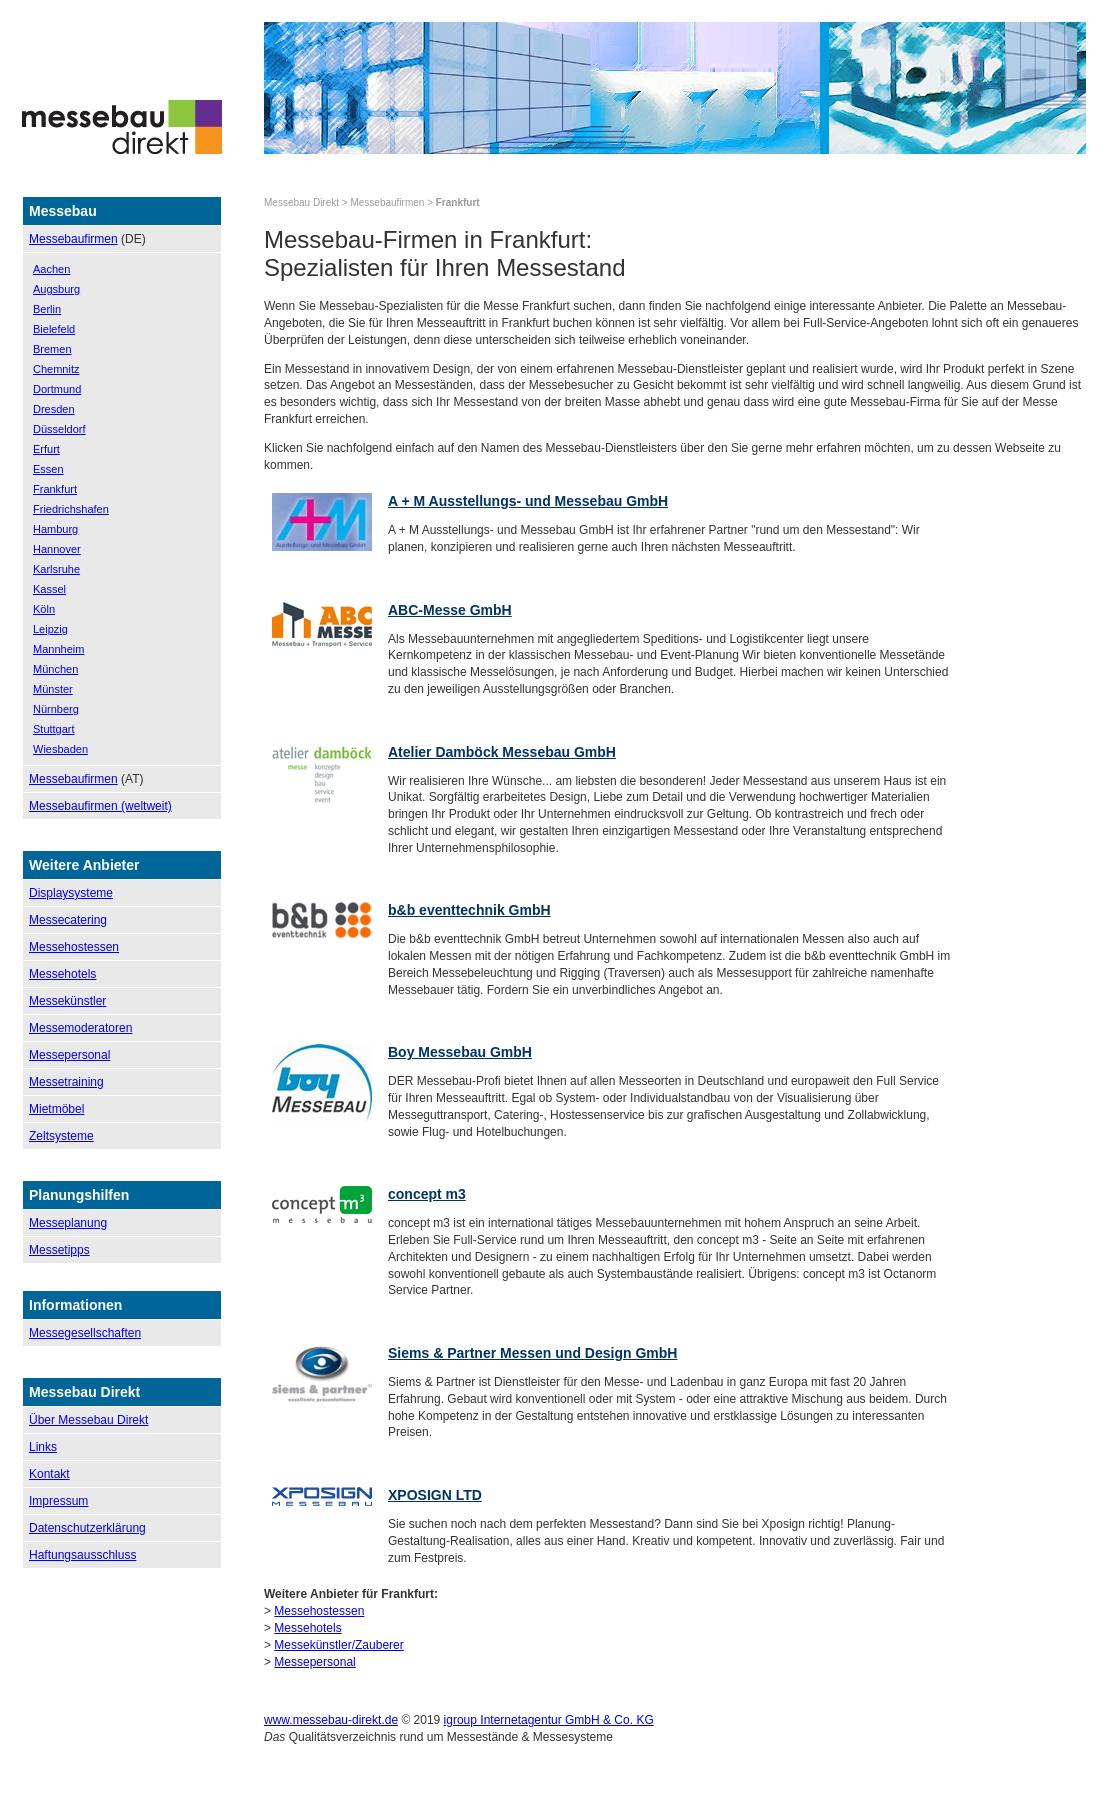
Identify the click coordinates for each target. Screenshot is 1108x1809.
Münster (53, 689)
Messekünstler (67, 1001)
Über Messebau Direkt (88, 1420)
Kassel (49, 589)
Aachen (51, 269)
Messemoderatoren (80, 1028)
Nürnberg (56, 709)
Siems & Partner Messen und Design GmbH (532, 1353)
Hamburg (55, 529)
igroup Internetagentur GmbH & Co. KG (549, 1720)
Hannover (57, 549)
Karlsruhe (56, 569)
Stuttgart (54, 729)
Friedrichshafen (71, 509)
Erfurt (46, 449)
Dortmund (57, 389)
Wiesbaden (60, 749)
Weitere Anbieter (84, 865)
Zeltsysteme (61, 1136)
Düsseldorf (59, 429)
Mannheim (58, 649)
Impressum (58, 1501)
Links (43, 1447)
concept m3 (427, 1194)
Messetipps (59, 1250)
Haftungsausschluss (82, 1555)
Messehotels (62, 974)
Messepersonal (69, 1055)
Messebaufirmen (73, 239)
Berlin (47, 309)
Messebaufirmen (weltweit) (100, 806)
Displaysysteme (71, 893)
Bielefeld (54, 329)
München (55, 669)
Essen (48, 469)
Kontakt (49, 1474)
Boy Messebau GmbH (460, 1052)
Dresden (54, 409)
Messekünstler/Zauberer (338, 1645)
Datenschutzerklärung (87, 1528)
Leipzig (50, 629)
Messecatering (68, 920)
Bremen (52, 349)
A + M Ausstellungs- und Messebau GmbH (528, 501)
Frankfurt (55, 489)
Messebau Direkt (301, 202)
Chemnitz (56, 369)
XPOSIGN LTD (435, 1495)
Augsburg (56, 289)
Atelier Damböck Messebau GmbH (502, 752)
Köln (44, 609)
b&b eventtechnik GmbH (469, 910)
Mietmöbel (56, 1109)
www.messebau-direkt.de (331, 1720)
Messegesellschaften (85, 1333)
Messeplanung (68, 1223)
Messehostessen (74, 947)
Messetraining (66, 1082)
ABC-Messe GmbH (450, 610)
